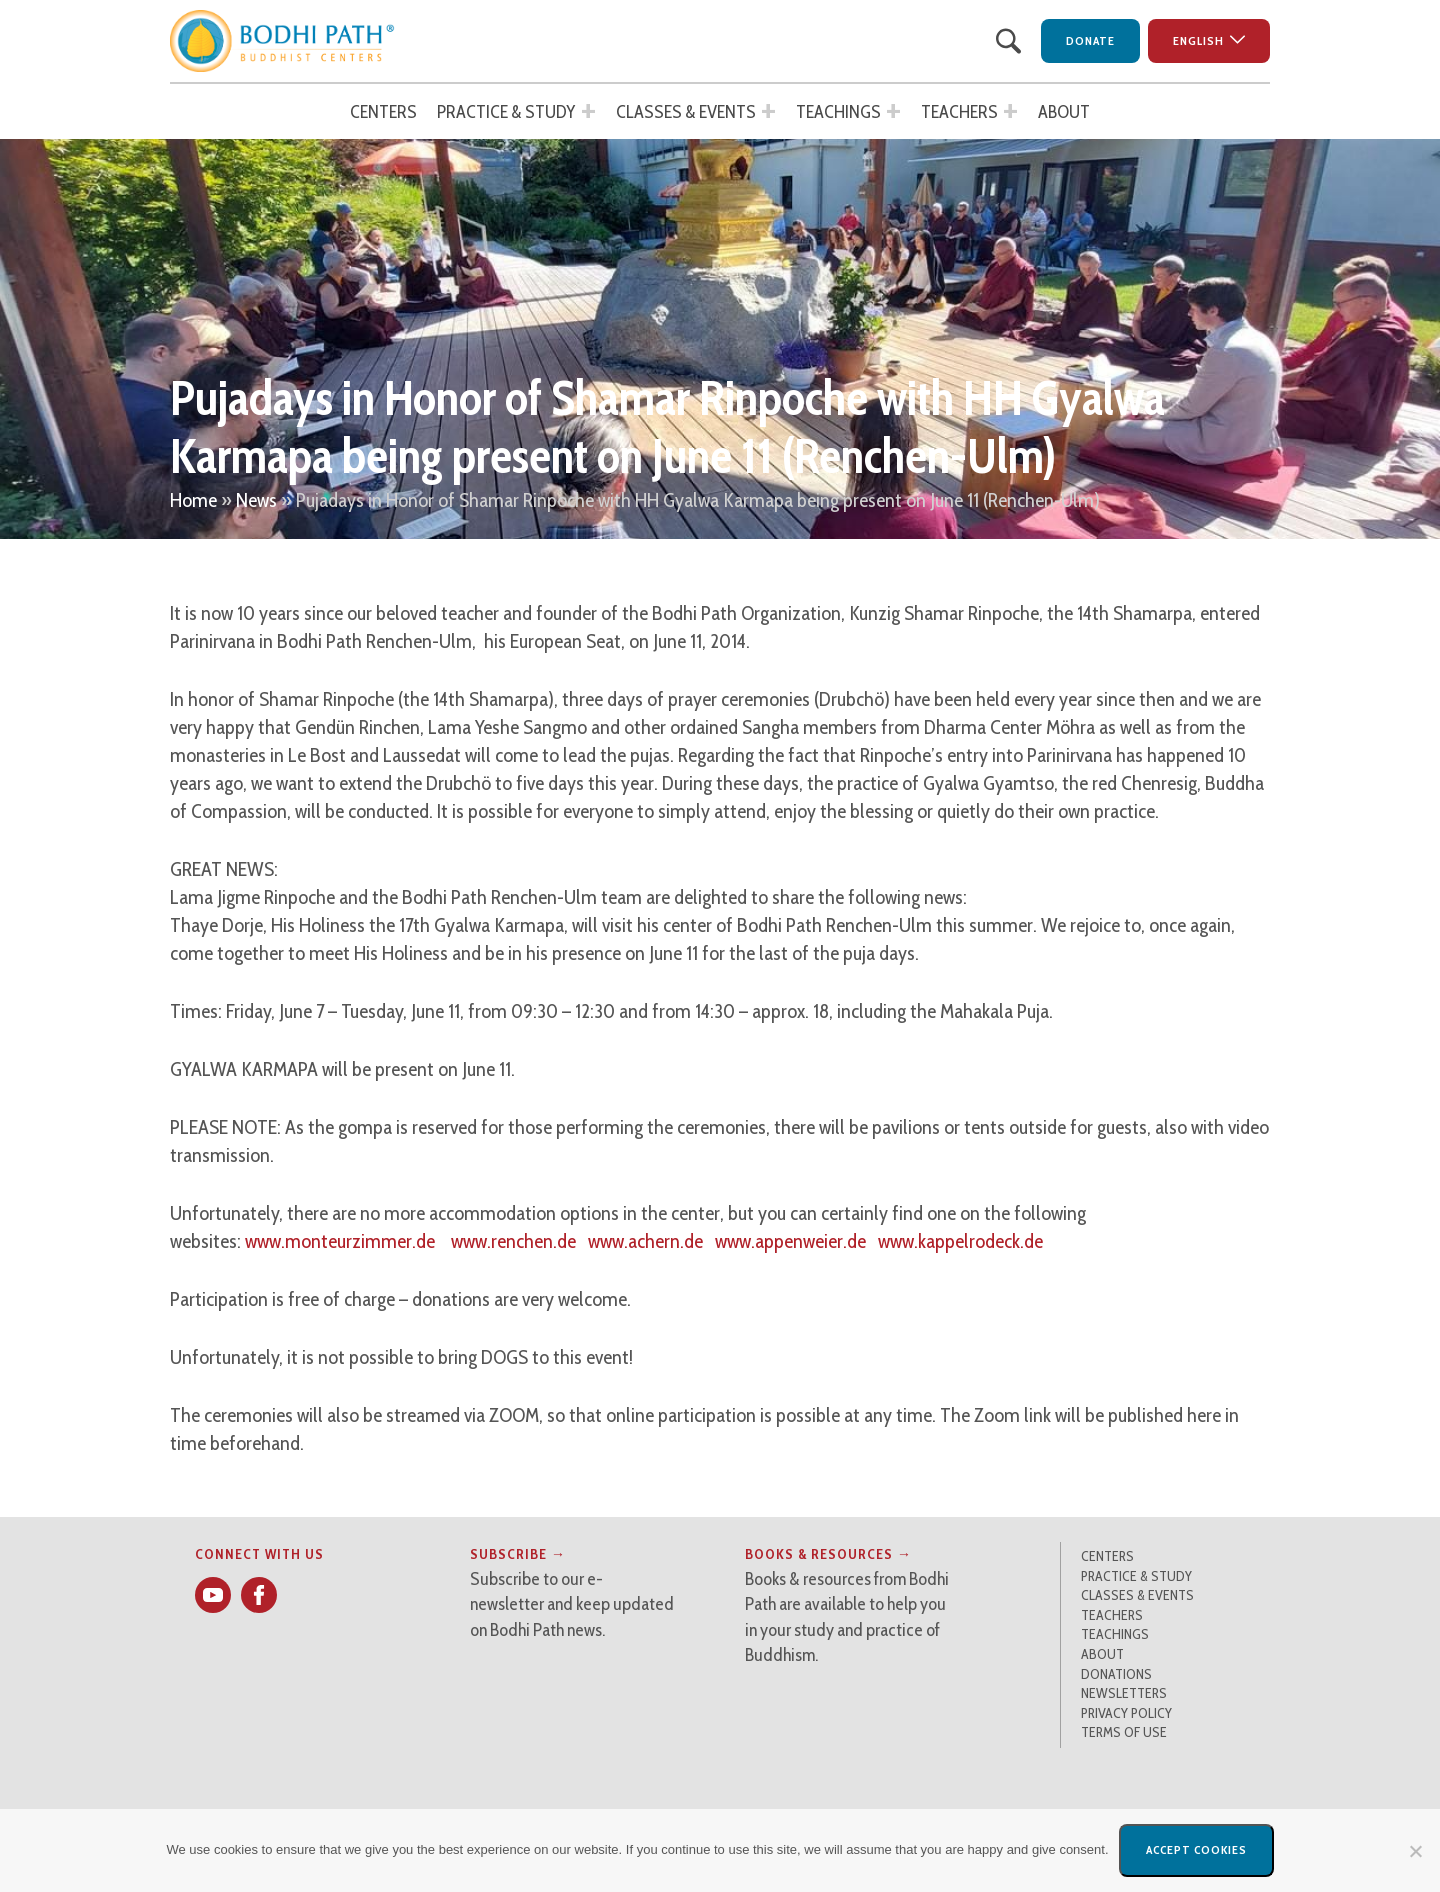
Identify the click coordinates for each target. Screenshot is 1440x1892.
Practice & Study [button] (506, 112)
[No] (1415, 1851)
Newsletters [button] (1124, 1693)
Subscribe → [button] (518, 1554)
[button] (282, 41)
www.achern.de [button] (645, 1241)
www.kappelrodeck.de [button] (960, 1241)
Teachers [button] (959, 112)
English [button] (1198, 40)
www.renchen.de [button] (513, 1241)
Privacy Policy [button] (1126, 1713)
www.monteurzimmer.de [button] (340, 1241)
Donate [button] (1090, 40)
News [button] (256, 500)
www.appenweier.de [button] (790, 1241)
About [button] (1064, 112)
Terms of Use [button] (1124, 1732)
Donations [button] (1116, 1674)
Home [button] (193, 500)
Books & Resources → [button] (828, 1554)
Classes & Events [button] (686, 112)
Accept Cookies (1196, 1849)
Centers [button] (383, 112)
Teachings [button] (838, 112)
